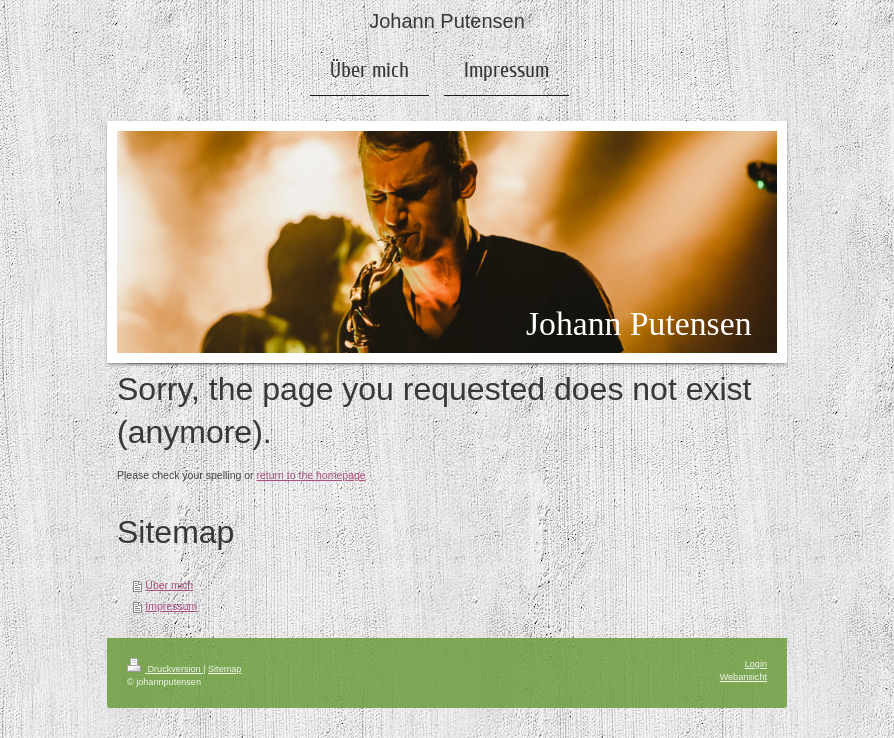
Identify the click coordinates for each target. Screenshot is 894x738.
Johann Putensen (447, 21)
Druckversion (165, 669)
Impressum (171, 606)
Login (756, 664)
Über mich (169, 585)
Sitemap (224, 669)
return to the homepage (311, 475)
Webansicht (743, 677)
